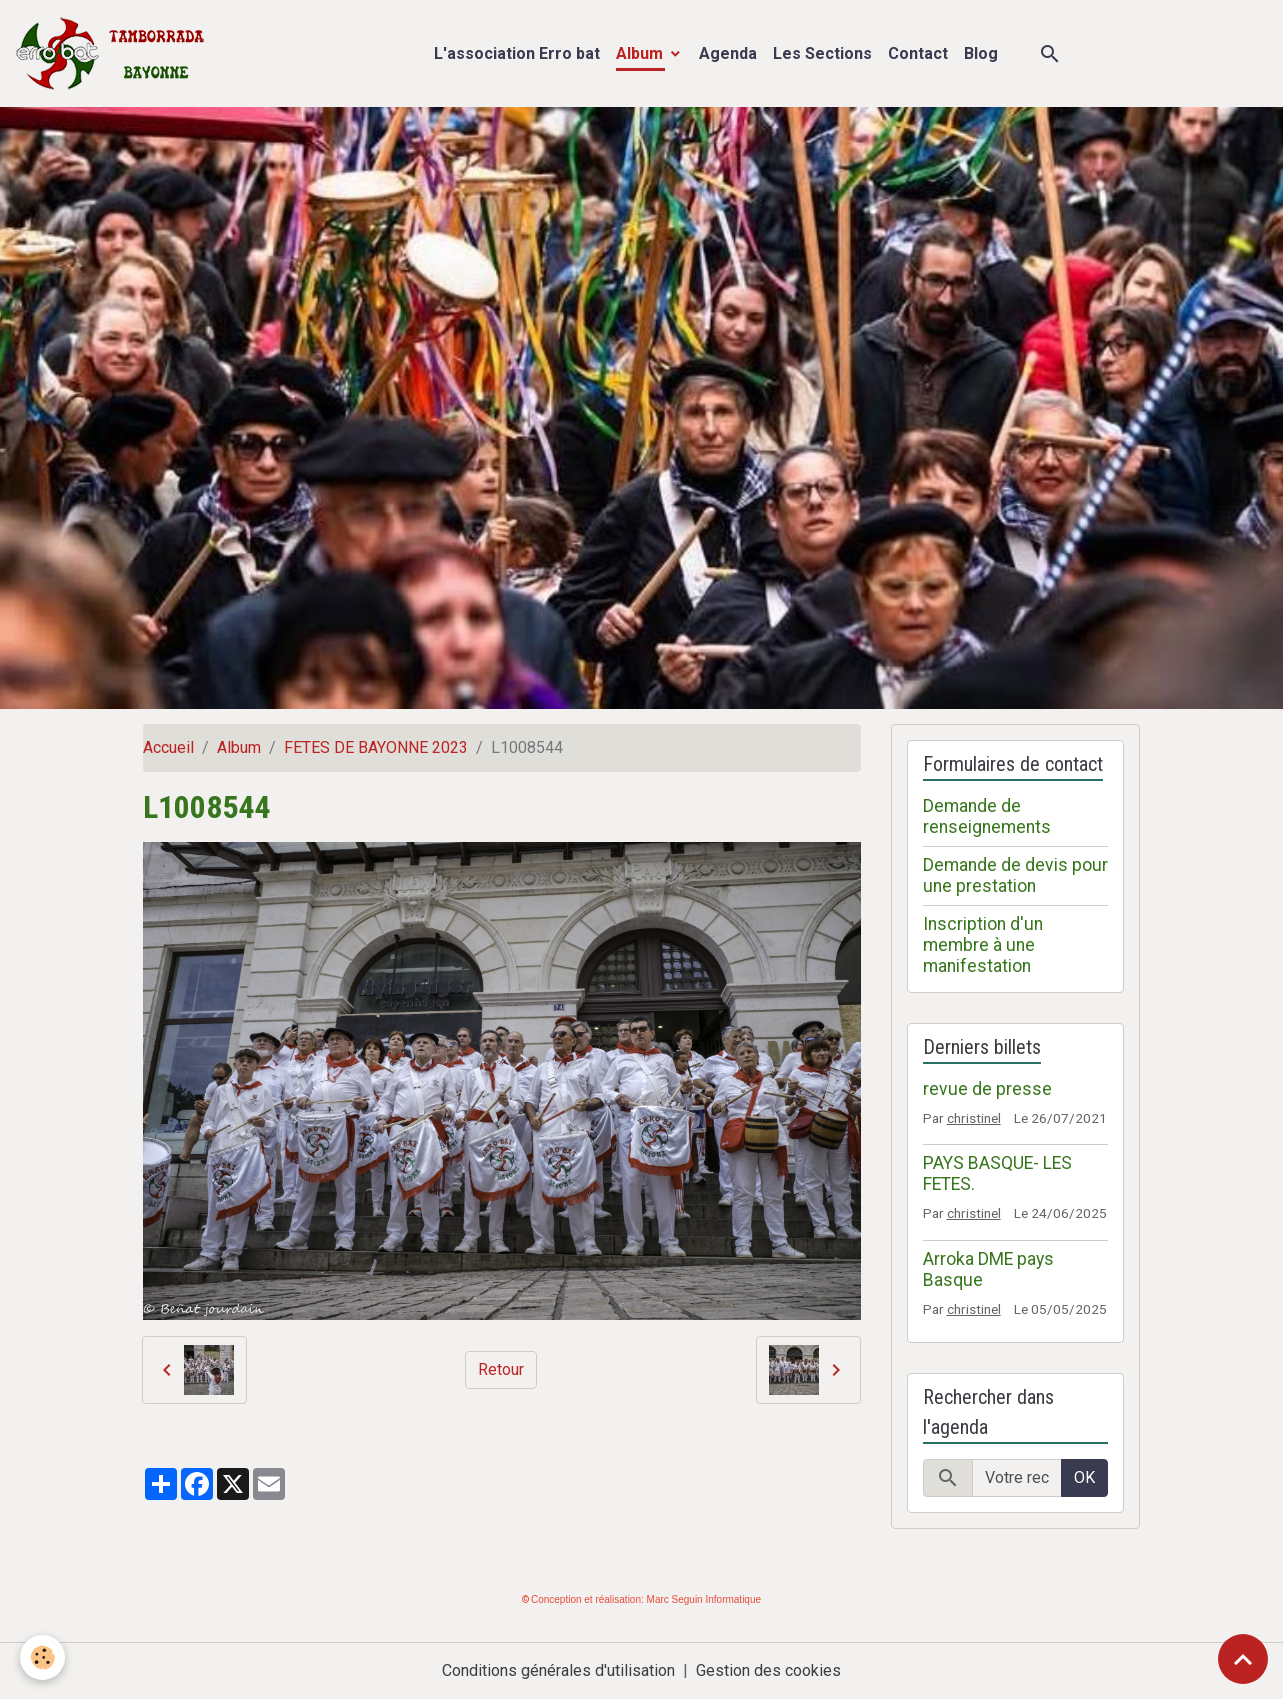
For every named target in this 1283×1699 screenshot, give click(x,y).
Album (641, 53)
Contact (918, 53)
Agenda (728, 53)
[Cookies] (42, 1657)
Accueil (168, 747)
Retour (501, 1369)
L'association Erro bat (517, 53)
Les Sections (822, 53)
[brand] (114, 53)
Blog (981, 53)
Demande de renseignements (987, 816)
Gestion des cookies (768, 1670)
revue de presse (987, 1089)
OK (1084, 1477)
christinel (974, 1118)
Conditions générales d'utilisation (558, 1670)
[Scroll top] (1243, 1659)
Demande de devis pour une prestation (1015, 875)
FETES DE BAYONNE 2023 (376, 747)
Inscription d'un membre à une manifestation (983, 945)
